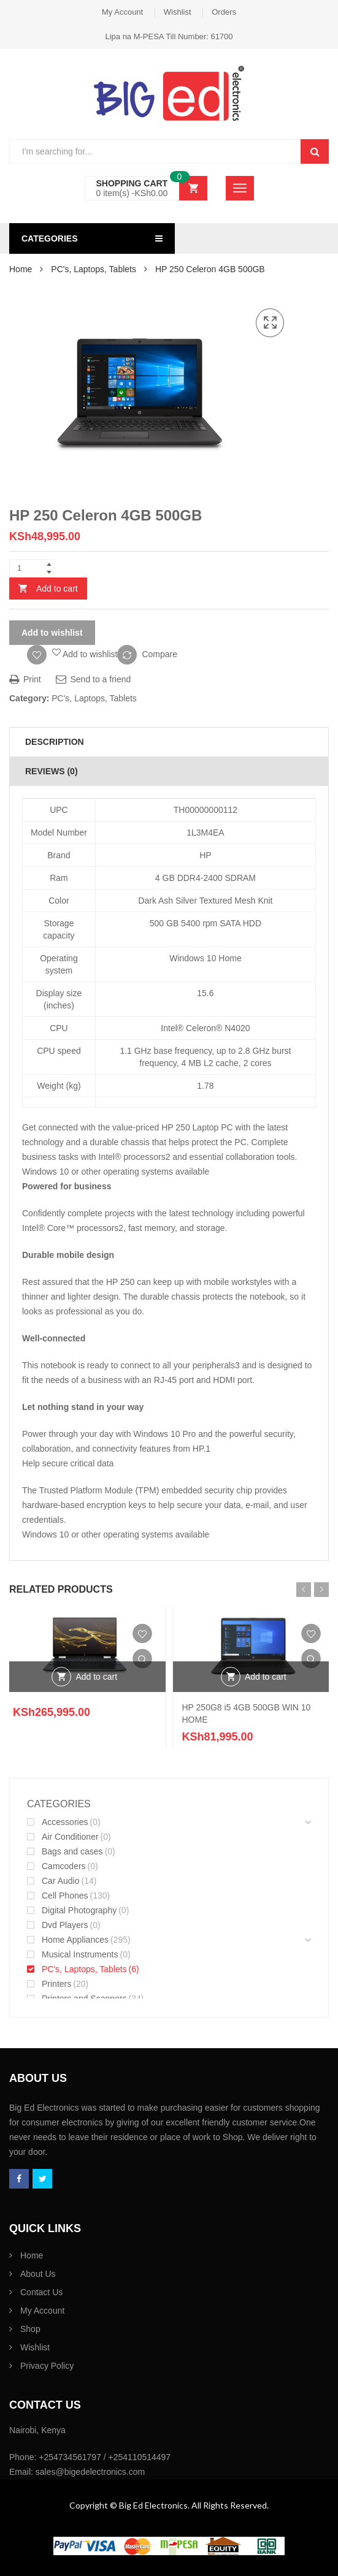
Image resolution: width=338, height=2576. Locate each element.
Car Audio (60, 1881)
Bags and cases (72, 1851)
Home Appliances (75, 1940)
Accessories (65, 1822)
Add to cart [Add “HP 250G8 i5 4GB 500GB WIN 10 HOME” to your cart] (265, 1677)
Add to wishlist (52, 633)
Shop (30, 2329)
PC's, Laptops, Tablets (93, 269)
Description (54, 742)
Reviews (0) (51, 771)
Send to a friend (93, 679)
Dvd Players (65, 1925)
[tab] (169, 741)
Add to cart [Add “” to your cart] (96, 1677)
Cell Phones (65, 1895)
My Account (122, 12)
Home (20, 269)
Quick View (142, 1658)
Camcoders (64, 1866)
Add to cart (57, 588)
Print (25, 679)
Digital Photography (79, 1910)
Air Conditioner (70, 1837)
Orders (224, 12)
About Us (38, 2274)
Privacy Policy (47, 2366)
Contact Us (41, 2292)
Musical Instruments (80, 1954)
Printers (56, 1984)
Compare (159, 654)
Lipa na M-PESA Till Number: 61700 (168, 36)
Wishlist (177, 12)
